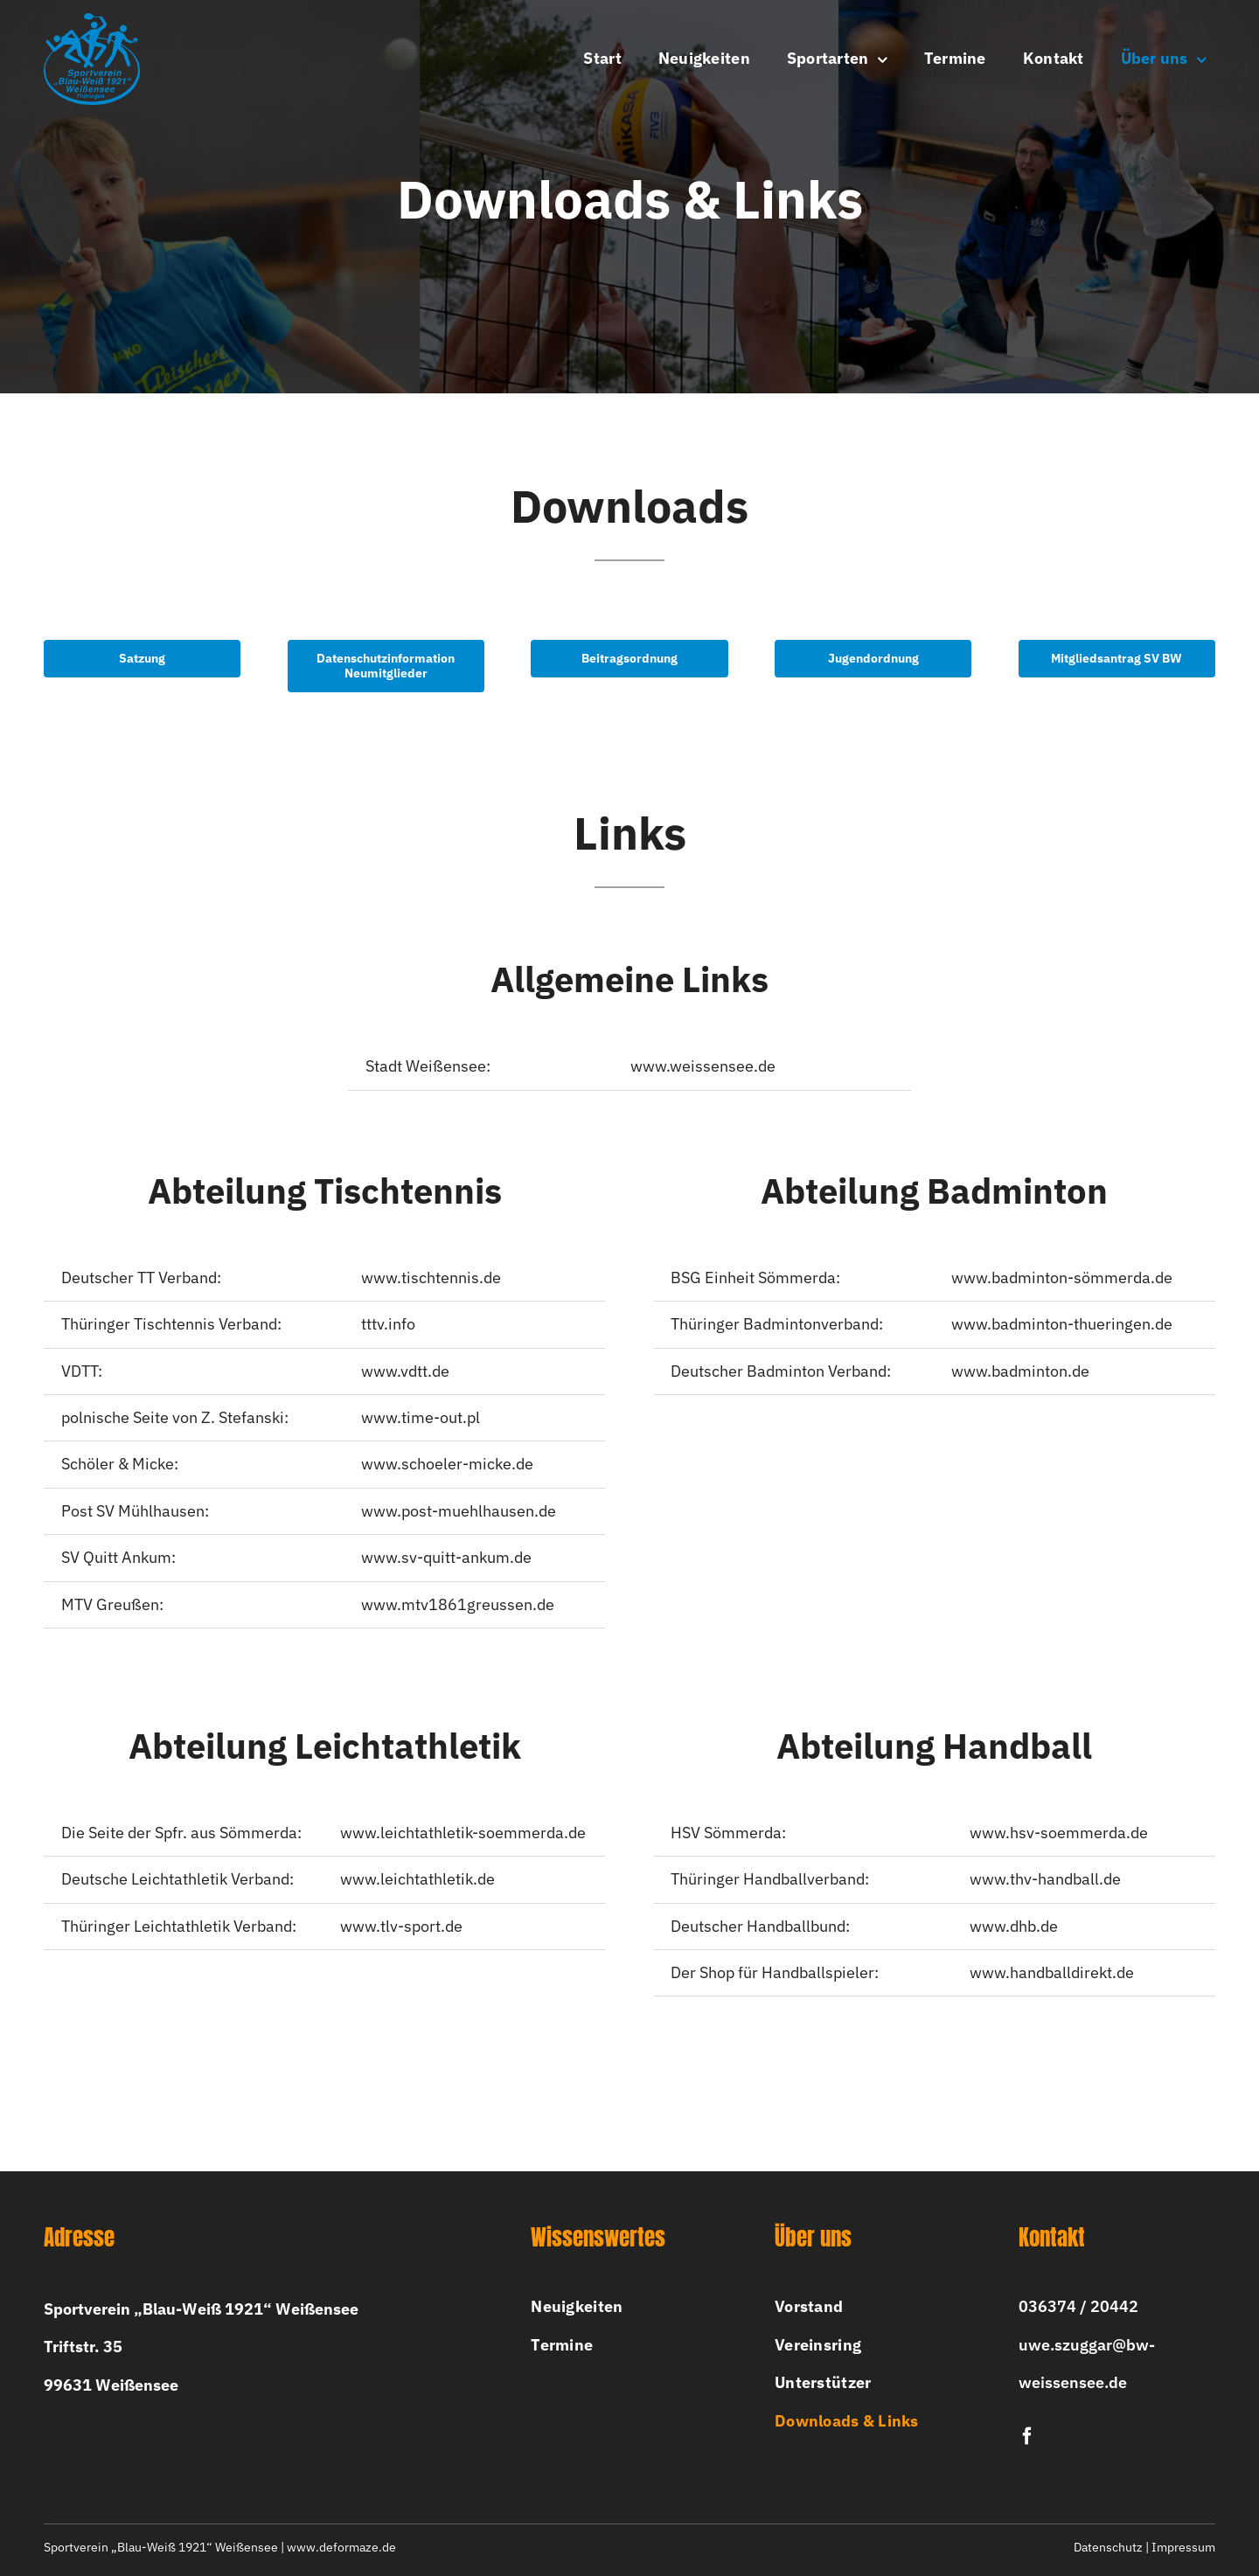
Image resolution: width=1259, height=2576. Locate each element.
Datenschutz (1108, 2547)
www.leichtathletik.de (417, 1885)
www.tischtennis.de (431, 1283)
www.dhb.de (1014, 1931)
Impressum (1183, 2547)
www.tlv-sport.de (401, 1931)
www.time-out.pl (420, 1423)
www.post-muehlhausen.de (458, 1516)
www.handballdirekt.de (1052, 1978)
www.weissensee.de (703, 1072)
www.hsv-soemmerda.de (1059, 1839)
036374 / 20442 (1078, 2306)
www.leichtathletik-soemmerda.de (463, 1839)
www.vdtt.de (405, 1376)
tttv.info (388, 1330)
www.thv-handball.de (1045, 1885)
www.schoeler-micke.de (447, 1470)
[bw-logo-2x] (92, 20)
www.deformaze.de (341, 2547)
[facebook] (1027, 2436)
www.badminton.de (1020, 1376)
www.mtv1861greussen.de (457, 1610)
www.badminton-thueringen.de (1061, 1330)
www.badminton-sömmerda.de (1061, 1283)
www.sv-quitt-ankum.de (446, 1563)
